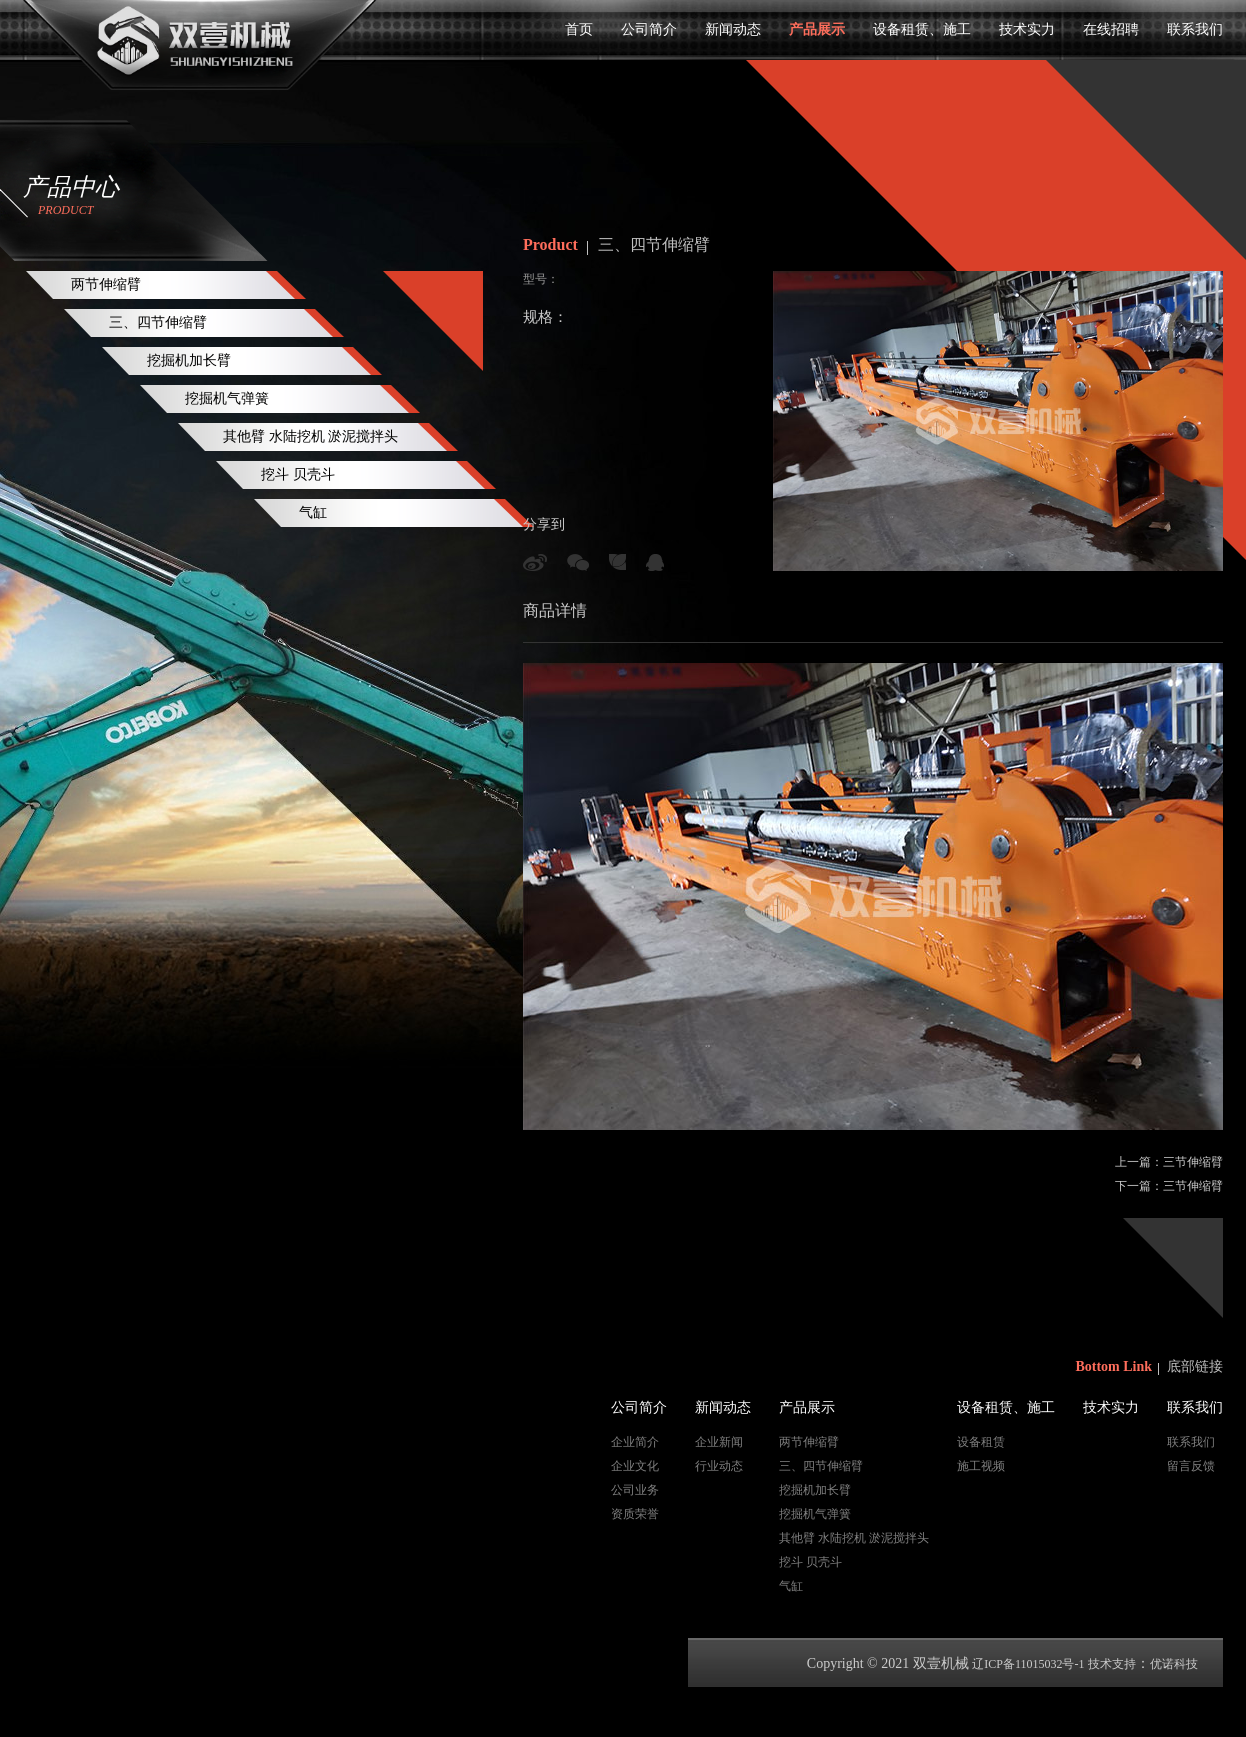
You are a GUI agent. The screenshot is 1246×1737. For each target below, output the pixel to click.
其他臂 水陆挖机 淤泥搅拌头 (310, 436)
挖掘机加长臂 (189, 360)
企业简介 (635, 1442)
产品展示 (817, 29)
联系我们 (1195, 29)
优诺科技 (1174, 1664)
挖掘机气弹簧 (227, 398)
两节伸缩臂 (106, 284)
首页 (579, 29)
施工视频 (981, 1466)
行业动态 (719, 1466)
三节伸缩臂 (1193, 1162)
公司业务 (635, 1490)
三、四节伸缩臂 (158, 322)
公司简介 (649, 29)
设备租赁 (981, 1442)
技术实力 (1027, 29)
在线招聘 (1111, 29)
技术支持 (1112, 1664)
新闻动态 (733, 29)
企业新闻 (719, 1442)
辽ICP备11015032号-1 (1028, 1664)
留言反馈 (1191, 1466)
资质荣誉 (635, 1514)
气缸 (313, 512)
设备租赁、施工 (922, 29)
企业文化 (635, 1466)
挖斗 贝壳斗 (298, 474)
